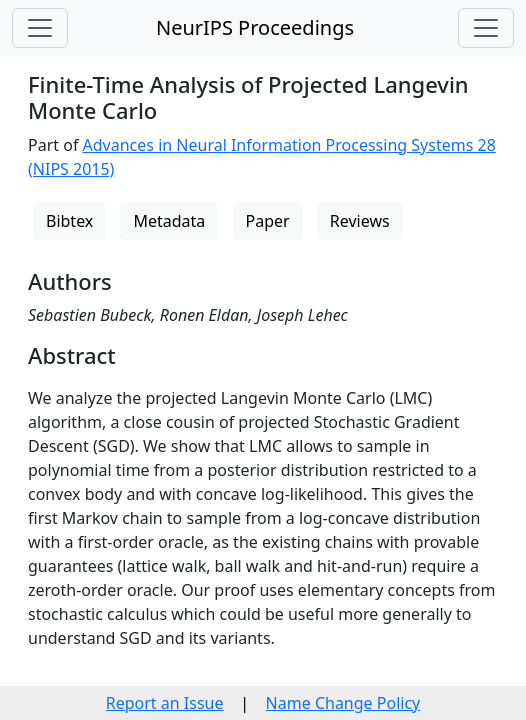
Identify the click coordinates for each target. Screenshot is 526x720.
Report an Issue (165, 703)
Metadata (169, 221)
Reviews (360, 221)
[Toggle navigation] (40, 28)
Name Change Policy (343, 703)
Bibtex (69, 221)
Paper (268, 221)
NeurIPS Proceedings (255, 27)
